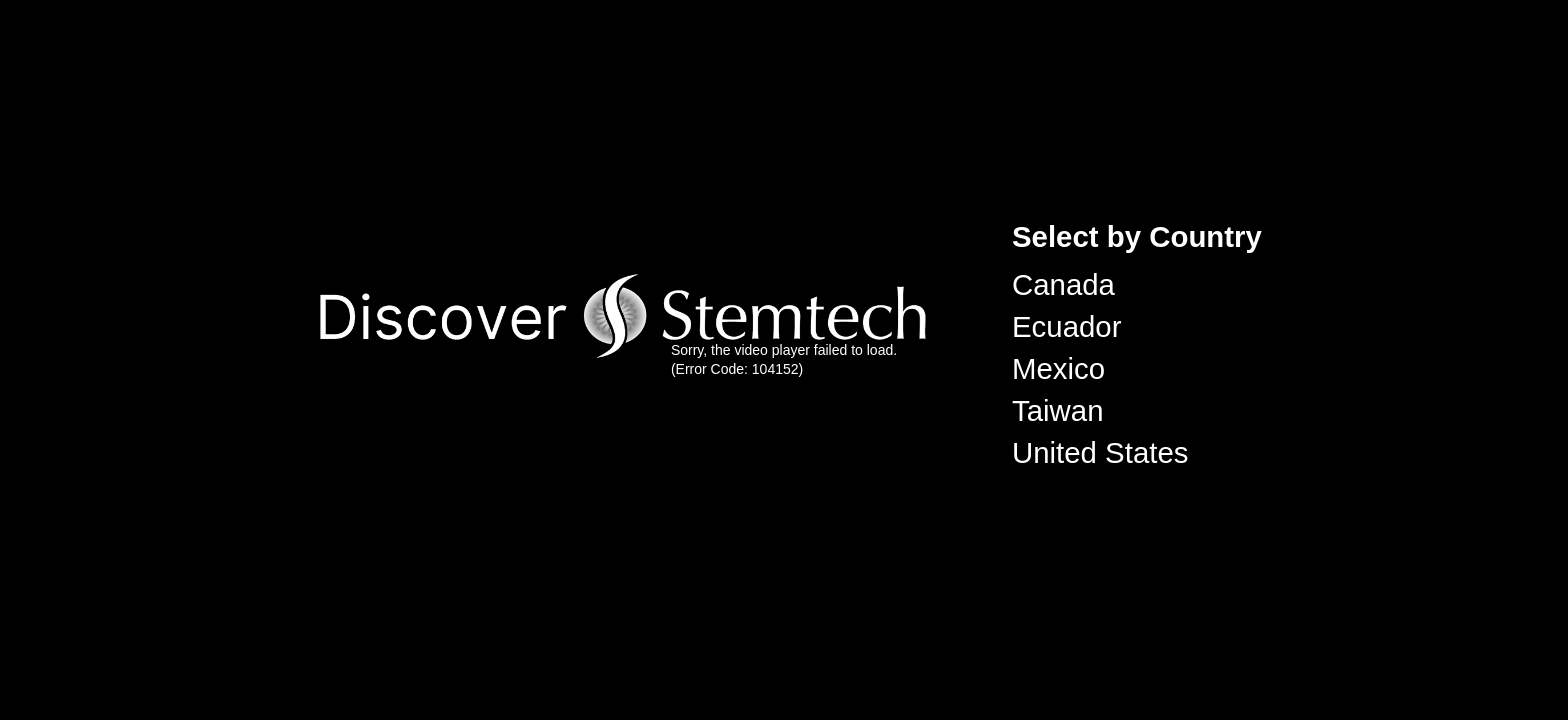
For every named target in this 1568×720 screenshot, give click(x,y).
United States (1100, 452)
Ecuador (1066, 326)
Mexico (1058, 368)
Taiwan (1058, 410)
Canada (1063, 284)
